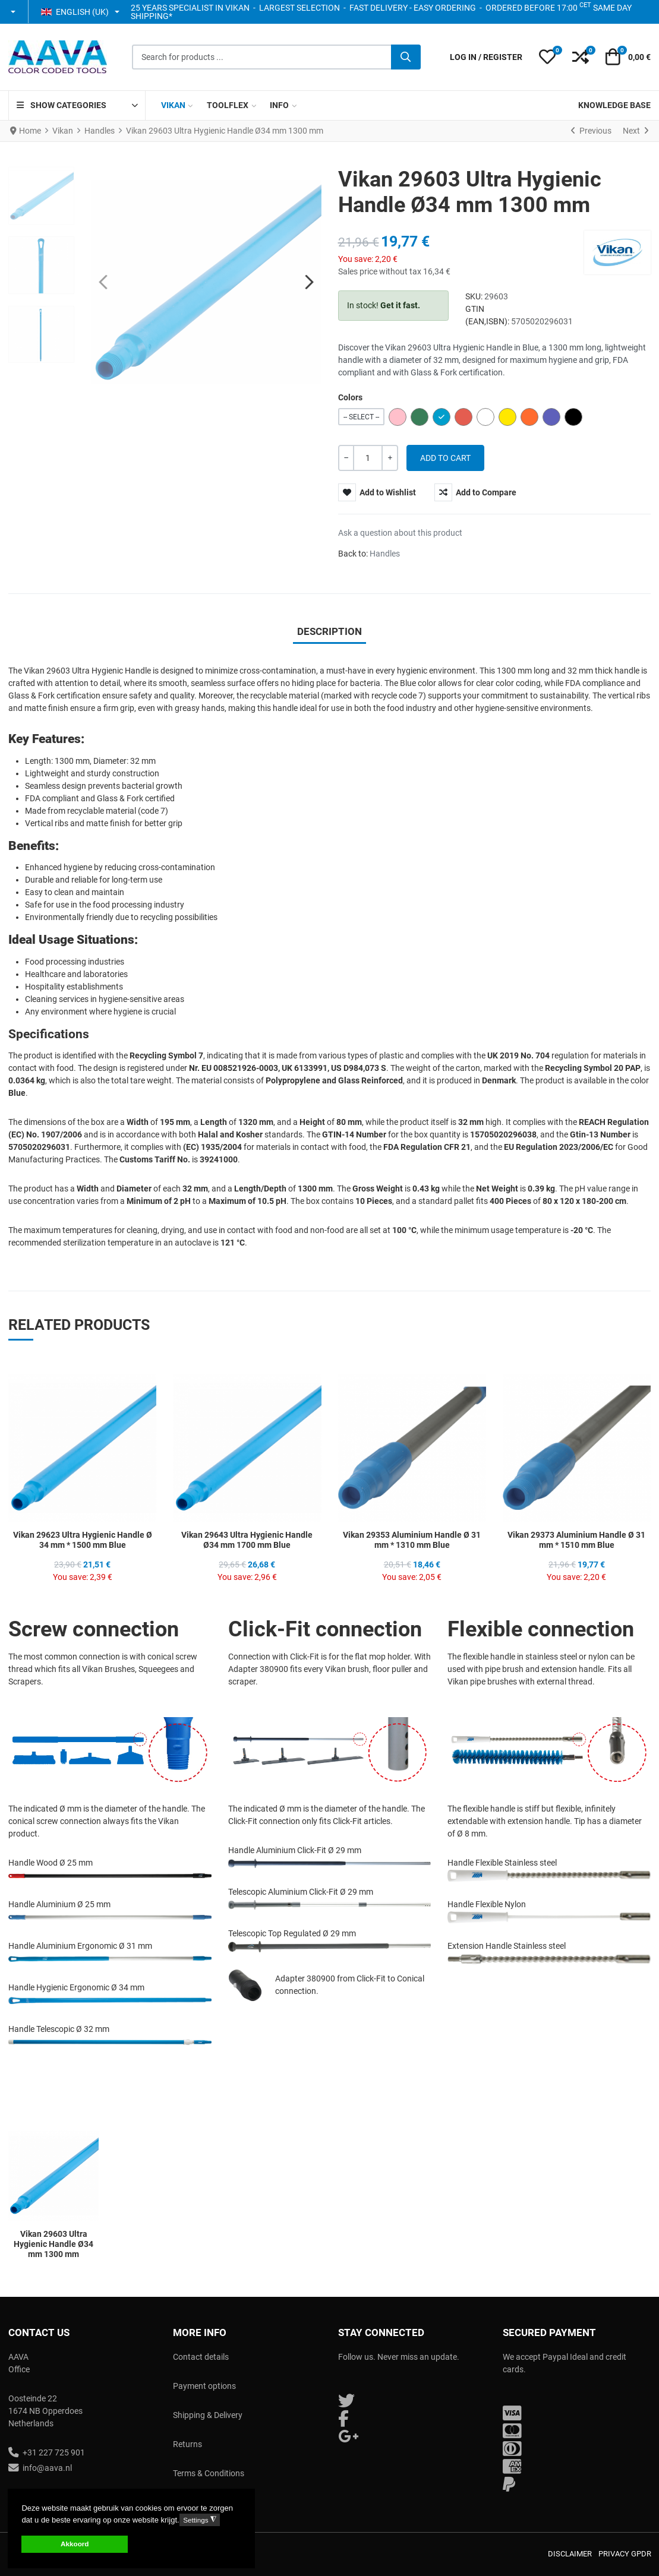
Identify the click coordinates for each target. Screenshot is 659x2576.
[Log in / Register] (486, 57)
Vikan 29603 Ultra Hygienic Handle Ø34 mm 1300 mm (53, 2244)
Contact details (201, 2357)
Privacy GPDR (624, 2553)
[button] (14, 12)
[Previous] (591, 131)
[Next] (635, 131)
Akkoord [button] (75, 2543)
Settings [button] (199, 2519)
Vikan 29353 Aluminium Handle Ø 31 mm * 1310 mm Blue (412, 1540)
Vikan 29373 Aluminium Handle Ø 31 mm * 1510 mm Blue (576, 1540)
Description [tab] (329, 631)
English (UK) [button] (75, 12)
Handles (385, 553)
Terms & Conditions (208, 2473)
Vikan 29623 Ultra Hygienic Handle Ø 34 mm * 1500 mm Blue (82, 1540)
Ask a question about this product (400, 533)
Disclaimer (570, 2553)
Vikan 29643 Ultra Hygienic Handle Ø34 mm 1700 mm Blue (247, 1540)
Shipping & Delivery (207, 2415)
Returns (187, 2444)
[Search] (406, 57)
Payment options (204, 2386)
